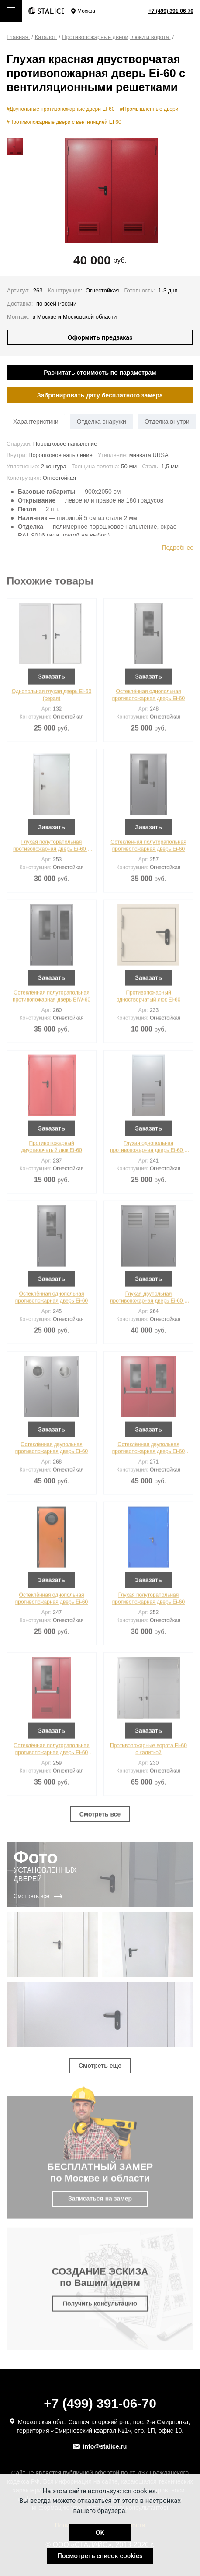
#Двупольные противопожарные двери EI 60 (60, 109)
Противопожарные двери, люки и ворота (116, 37)
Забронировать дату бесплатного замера (100, 395)
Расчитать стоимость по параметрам (100, 372)
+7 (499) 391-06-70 (170, 11)
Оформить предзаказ (100, 337)
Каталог (46, 37)
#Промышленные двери (149, 109)
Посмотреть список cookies (99, 2556)
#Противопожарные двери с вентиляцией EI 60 (64, 122)
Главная (18, 37)
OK (100, 2533)
